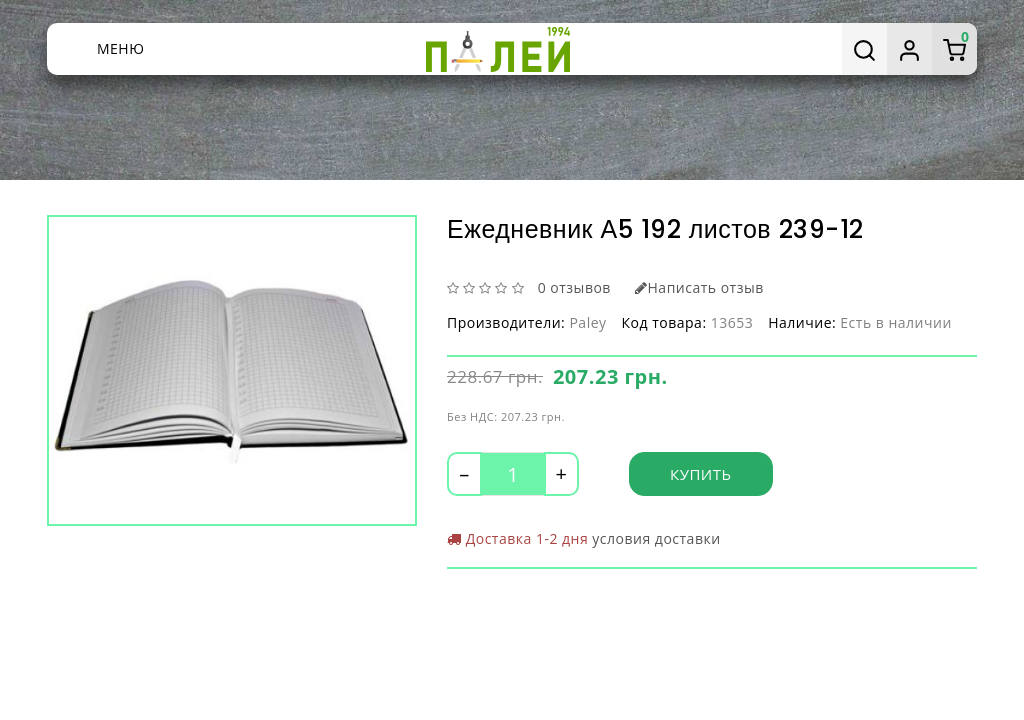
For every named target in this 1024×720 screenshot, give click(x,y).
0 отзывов (574, 287)
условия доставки (656, 538)
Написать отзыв (699, 287)
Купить (701, 474)
